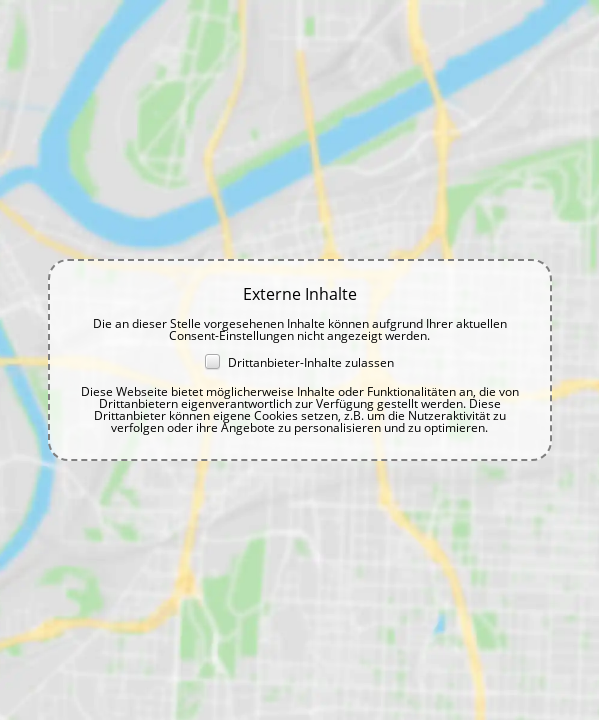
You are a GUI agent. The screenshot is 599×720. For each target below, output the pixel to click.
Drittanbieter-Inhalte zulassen (299, 362)
